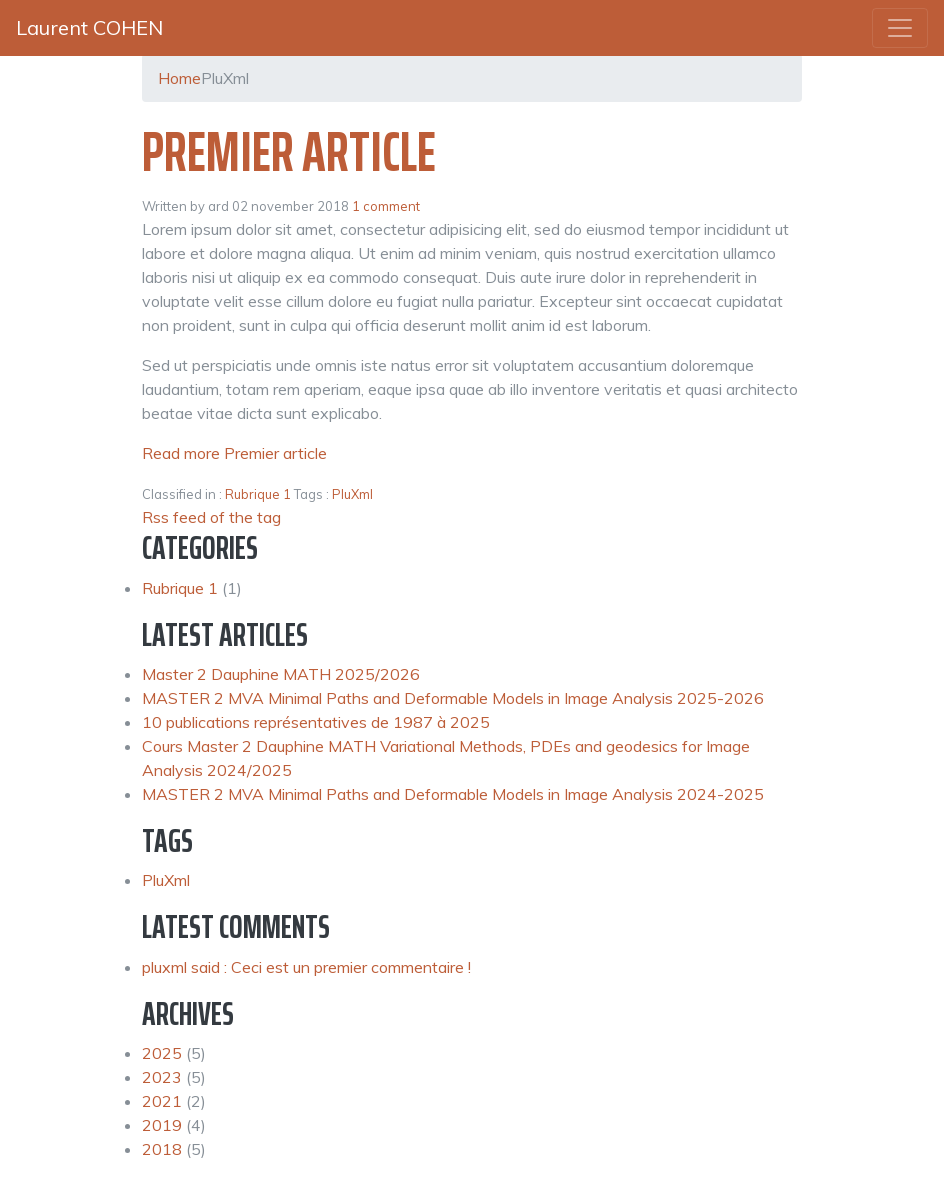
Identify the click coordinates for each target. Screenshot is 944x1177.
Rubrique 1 (258, 494)
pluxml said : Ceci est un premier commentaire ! (306, 967)
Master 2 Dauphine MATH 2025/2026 (281, 674)
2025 (162, 1053)
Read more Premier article (234, 453)
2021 (162, 1101)
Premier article (289, 151)
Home (179, 78)
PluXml (352, 494)
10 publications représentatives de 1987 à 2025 (316, 722)
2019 (162, 1125)
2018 (162, 1149)
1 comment (386, 206)
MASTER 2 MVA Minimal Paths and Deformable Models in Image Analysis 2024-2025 (453, 794)
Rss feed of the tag (211, 517)
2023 (162, 1077)
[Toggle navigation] (900, 28)
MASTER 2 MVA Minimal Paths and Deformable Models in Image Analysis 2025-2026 (453, 698)
